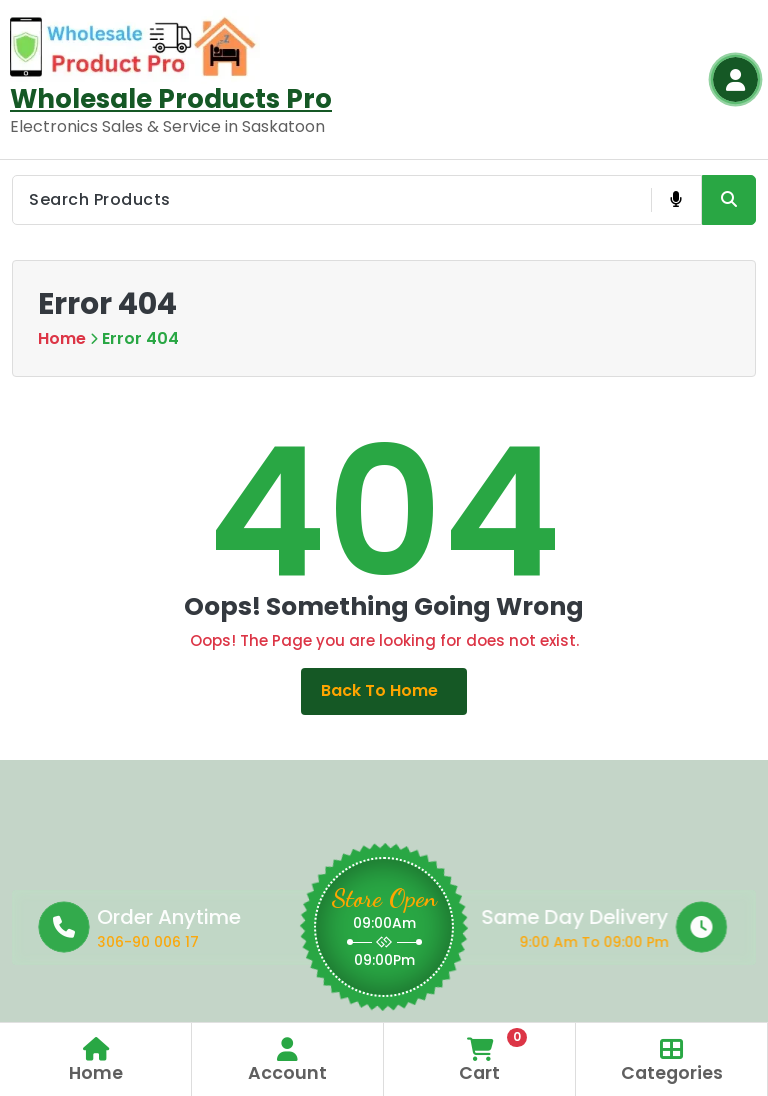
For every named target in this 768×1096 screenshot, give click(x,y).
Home (62, 338)
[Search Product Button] (729, 200)
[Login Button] (735, 79)
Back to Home (384, 691)
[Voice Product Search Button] (675, 200)
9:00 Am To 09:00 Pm (472, 943)
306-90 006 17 (248, 943)
